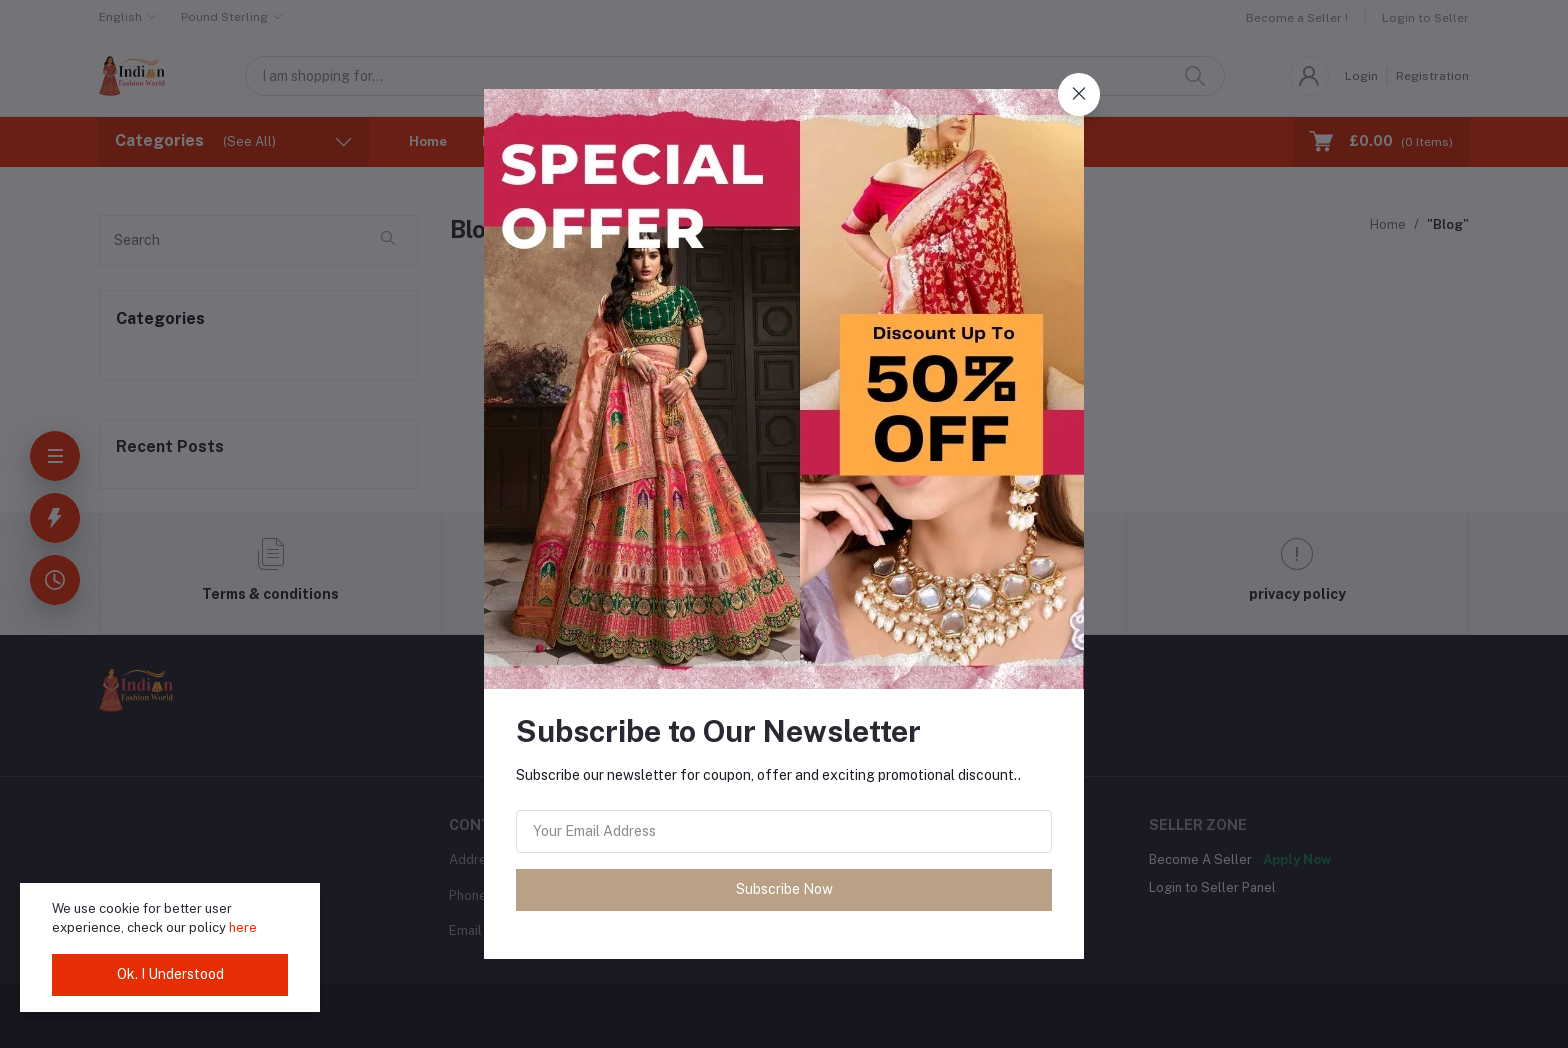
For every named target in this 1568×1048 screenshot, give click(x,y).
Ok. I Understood (170, 974)
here (243, 927)
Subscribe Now (784, 889)
